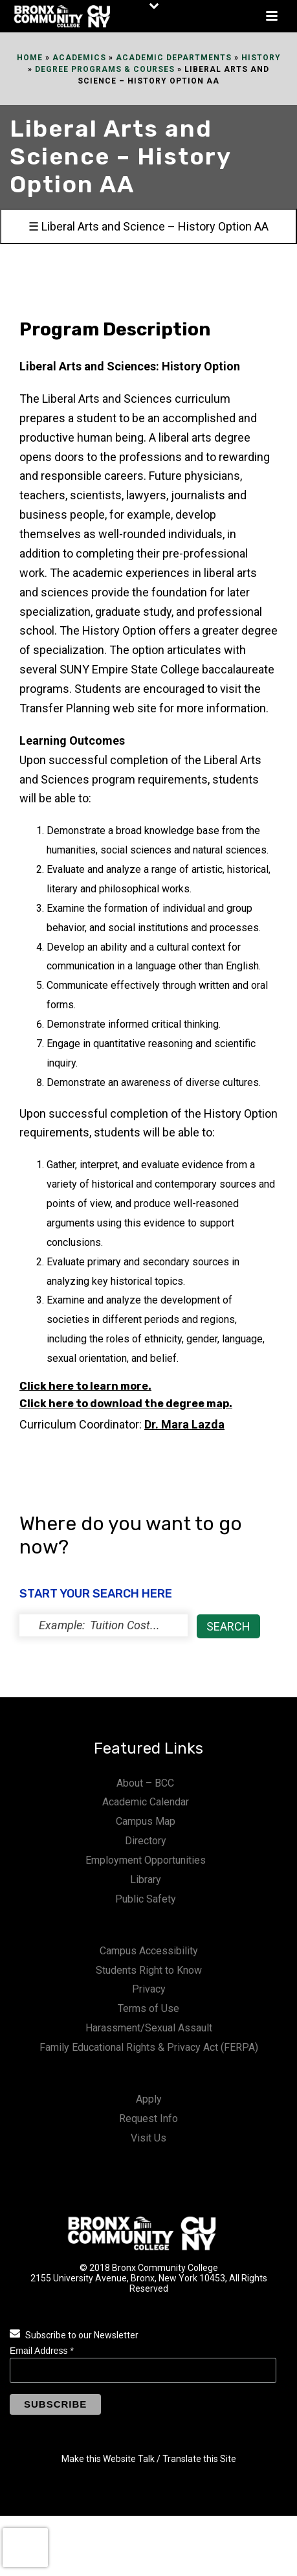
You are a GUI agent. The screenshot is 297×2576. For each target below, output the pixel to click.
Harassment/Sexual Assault (148, 2028)
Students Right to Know (149, 1970)
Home (30, 57)
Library (145, 1879)
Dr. (184, 1424)
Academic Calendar (145, 1802)
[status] (103, 1625)
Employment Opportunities (145, 1860)
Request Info (148, 2118)
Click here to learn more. (85, 1386)
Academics (79, 57)
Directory (145, 1841)
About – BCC (145, 1783)
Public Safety (145, 1899)
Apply (149, 2099)
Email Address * (42, 2350)
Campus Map (145, 1821)
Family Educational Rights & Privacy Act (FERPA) (148, 2047)
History (261, 57)
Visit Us (148, 2138)
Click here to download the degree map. (125, 1403)
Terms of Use (148, 2008)
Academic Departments (174, 57)
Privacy (149, 1989)
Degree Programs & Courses (105, 69)
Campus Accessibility (149, 1951)
